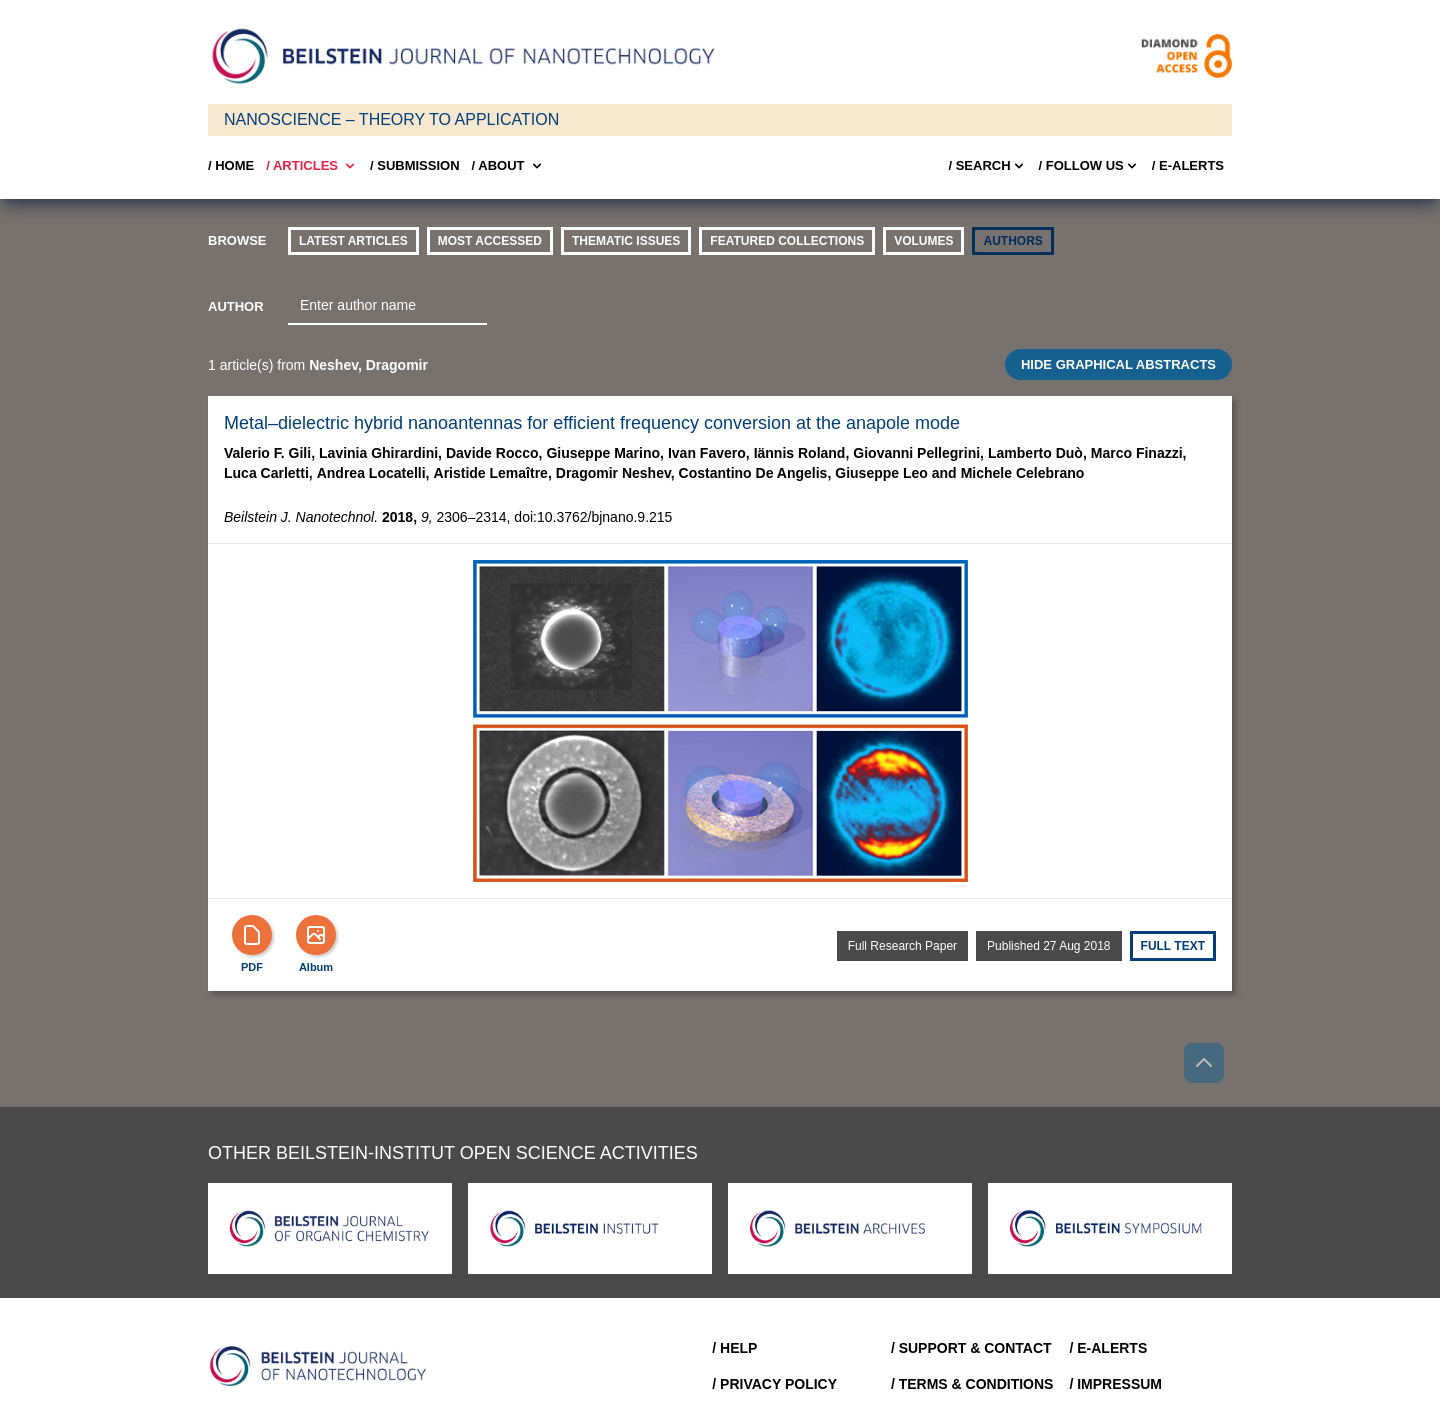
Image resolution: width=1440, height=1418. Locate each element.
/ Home (231, 165)
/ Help (734, 1348)
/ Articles (312, 166)
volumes (923, 241)
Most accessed (490, 241)
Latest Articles (353, 241)
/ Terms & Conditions (972, 1384)
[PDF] (252, 935)
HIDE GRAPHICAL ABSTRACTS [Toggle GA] (1118, 364)
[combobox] (387, 306)
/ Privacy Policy (774, 1384)
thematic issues (626, 241)
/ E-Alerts (1188, 165)
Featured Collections (787, 241)
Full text (1173, 946)
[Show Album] (316, 935)
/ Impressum (1115, 1384)
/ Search (987, 166)
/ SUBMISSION (415, 165)
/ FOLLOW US (1089, 166)
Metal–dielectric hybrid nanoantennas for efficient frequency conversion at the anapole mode (592, 423)
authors (1012, 241)
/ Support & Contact (971, 1348)
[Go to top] (1204, 1063)
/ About (508, 166)
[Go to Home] (324, 1366)
